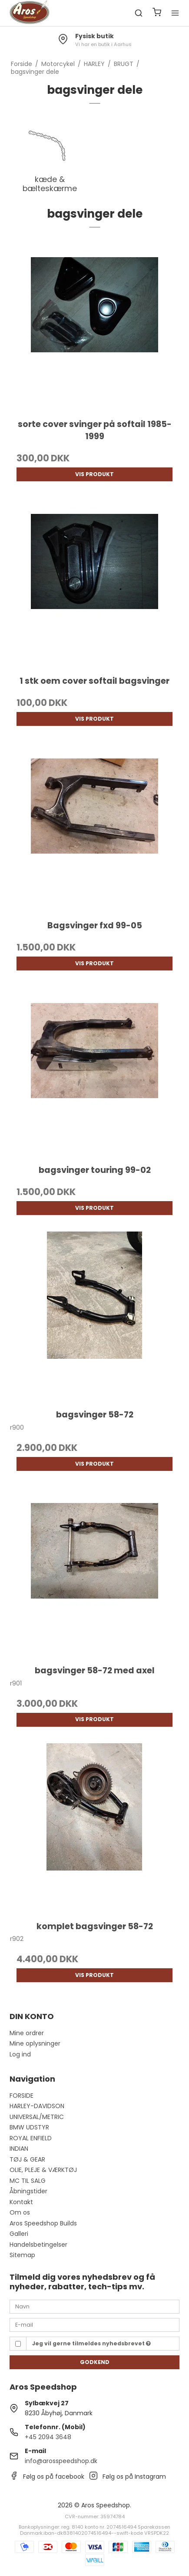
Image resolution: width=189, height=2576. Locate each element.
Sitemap (22, 2255)
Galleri (19, 2233)
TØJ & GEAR (27, 2159)
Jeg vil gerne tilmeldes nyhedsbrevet (91, 2343)
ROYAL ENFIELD (31, 2138)
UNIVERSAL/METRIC (37, 2116)
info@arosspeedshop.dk (61, 2461)
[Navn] (95, 2306)
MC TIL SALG (28, 2180)
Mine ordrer (27, 2033)
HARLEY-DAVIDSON (37, 2106)
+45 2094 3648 (48, 2437)
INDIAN (19, 2148)
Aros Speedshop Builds (43, 2223)
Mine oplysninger (35, 2043)
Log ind (20, 2054)
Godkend (94, 2362)
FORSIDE (21, 2095)
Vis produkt (94, 474)
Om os (20, 2212)
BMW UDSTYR (29, 2127)
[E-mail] (95, 2324)
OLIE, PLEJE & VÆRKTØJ (43, 2169)
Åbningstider (28, 2191)
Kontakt (21, 2202)
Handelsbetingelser (38, 2244)
